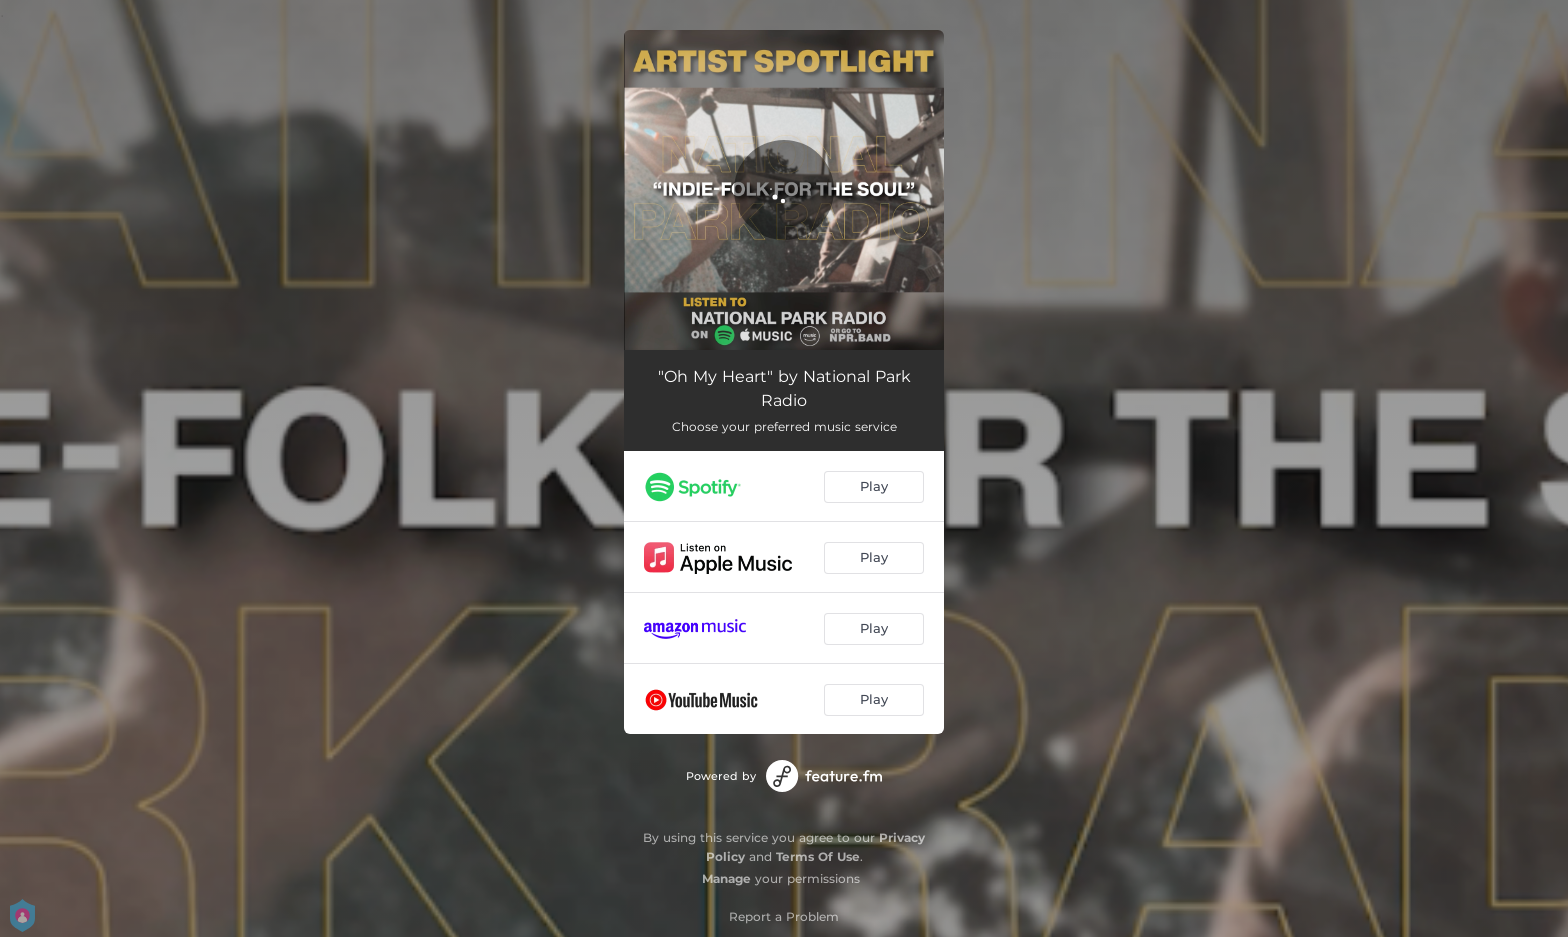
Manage (726, 878)
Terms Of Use (818, 856)
